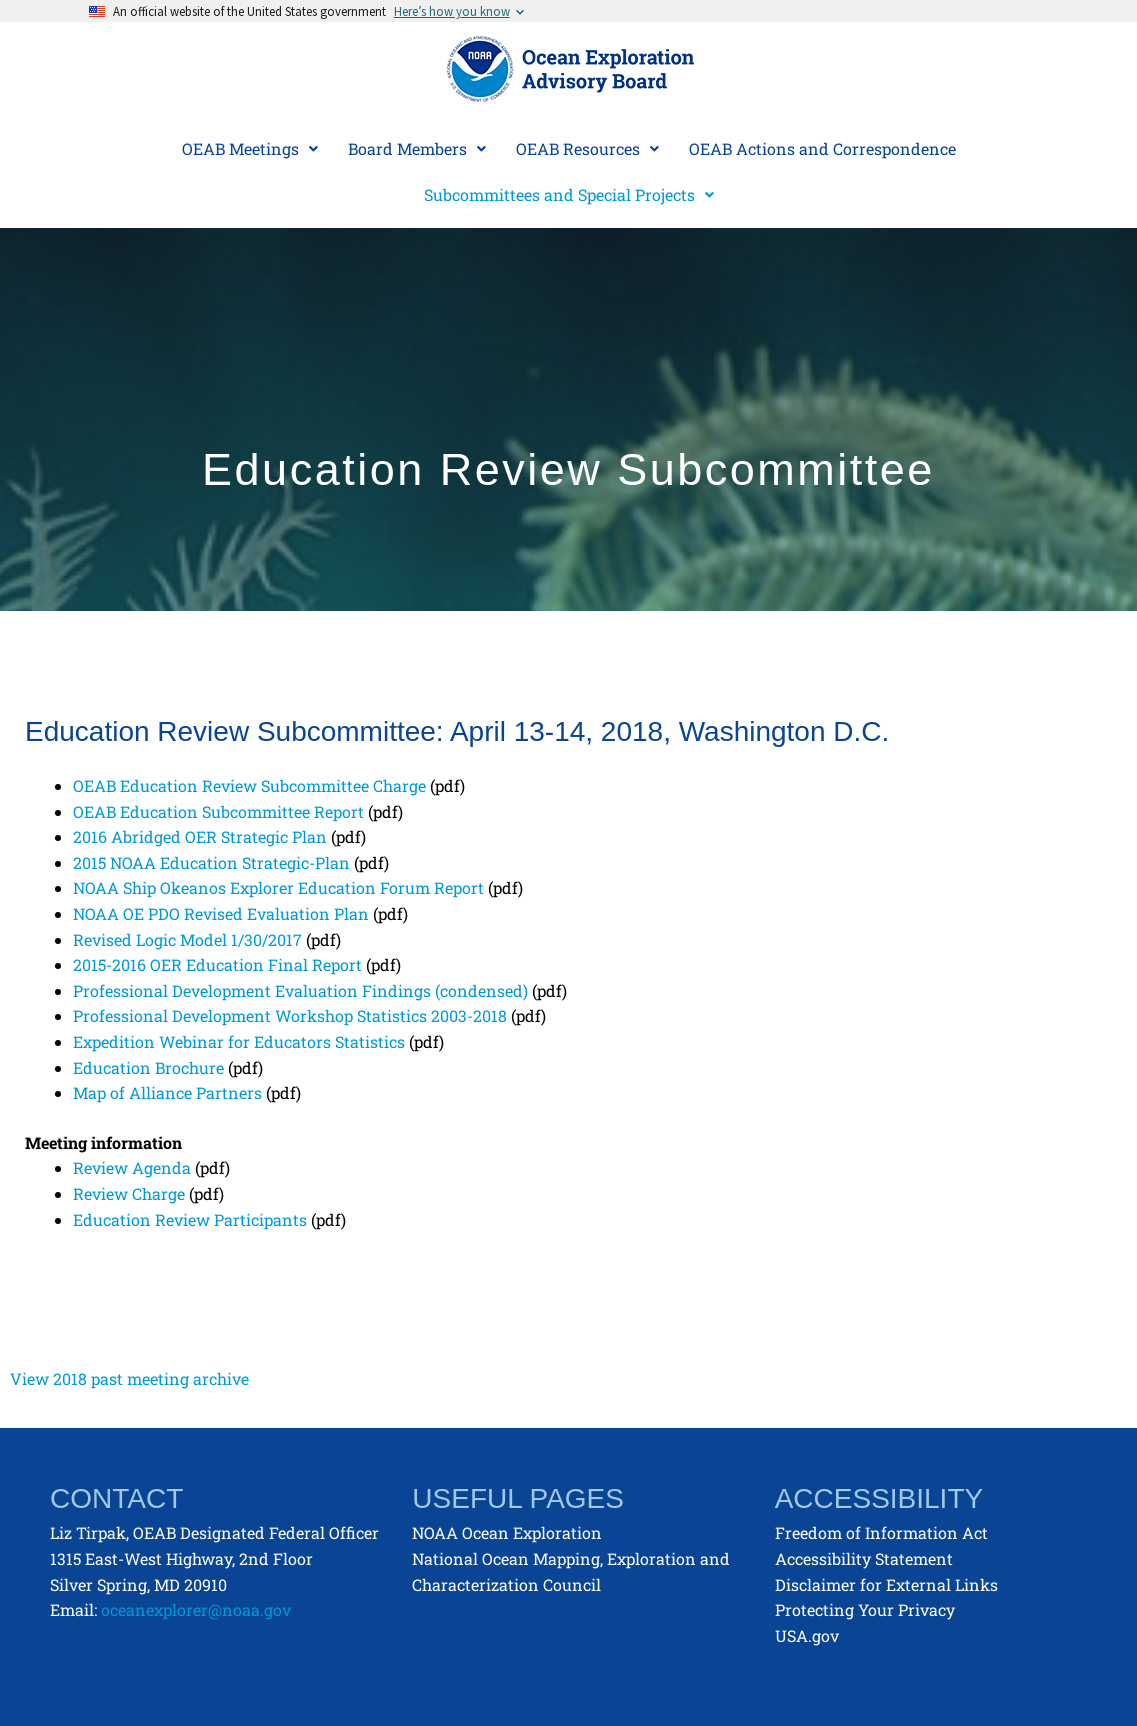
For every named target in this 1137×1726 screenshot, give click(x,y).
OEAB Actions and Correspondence (822, 148)
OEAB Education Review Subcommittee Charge (249, 785)
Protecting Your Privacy (865, 1609)
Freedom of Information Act (881, 1532)
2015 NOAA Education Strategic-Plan (211, 862)
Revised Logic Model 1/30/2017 (187, 939)
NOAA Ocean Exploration (507, 1532)
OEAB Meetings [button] (250, 148)
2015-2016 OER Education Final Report (217, 964)
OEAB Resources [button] (587, 148)
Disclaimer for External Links (886, 1584)
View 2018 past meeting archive (129, 1378)
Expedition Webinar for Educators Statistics (239, 1041)
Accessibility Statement (864, 1558)
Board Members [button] (417, 148)
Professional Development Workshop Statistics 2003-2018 (290, 1015)
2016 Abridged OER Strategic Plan (200, 836)
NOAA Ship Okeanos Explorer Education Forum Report (278, 887)
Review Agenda (132, 1167)
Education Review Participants (190, 1219)
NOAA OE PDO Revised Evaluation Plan (221, 913)
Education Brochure (148, 1067)
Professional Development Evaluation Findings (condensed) (300, 990)
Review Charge (129, 1193)
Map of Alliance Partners (167, 1092)
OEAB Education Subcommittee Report (218, 811)
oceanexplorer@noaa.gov (196, 1609)
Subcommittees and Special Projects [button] (569, 194)
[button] (250, 149)
